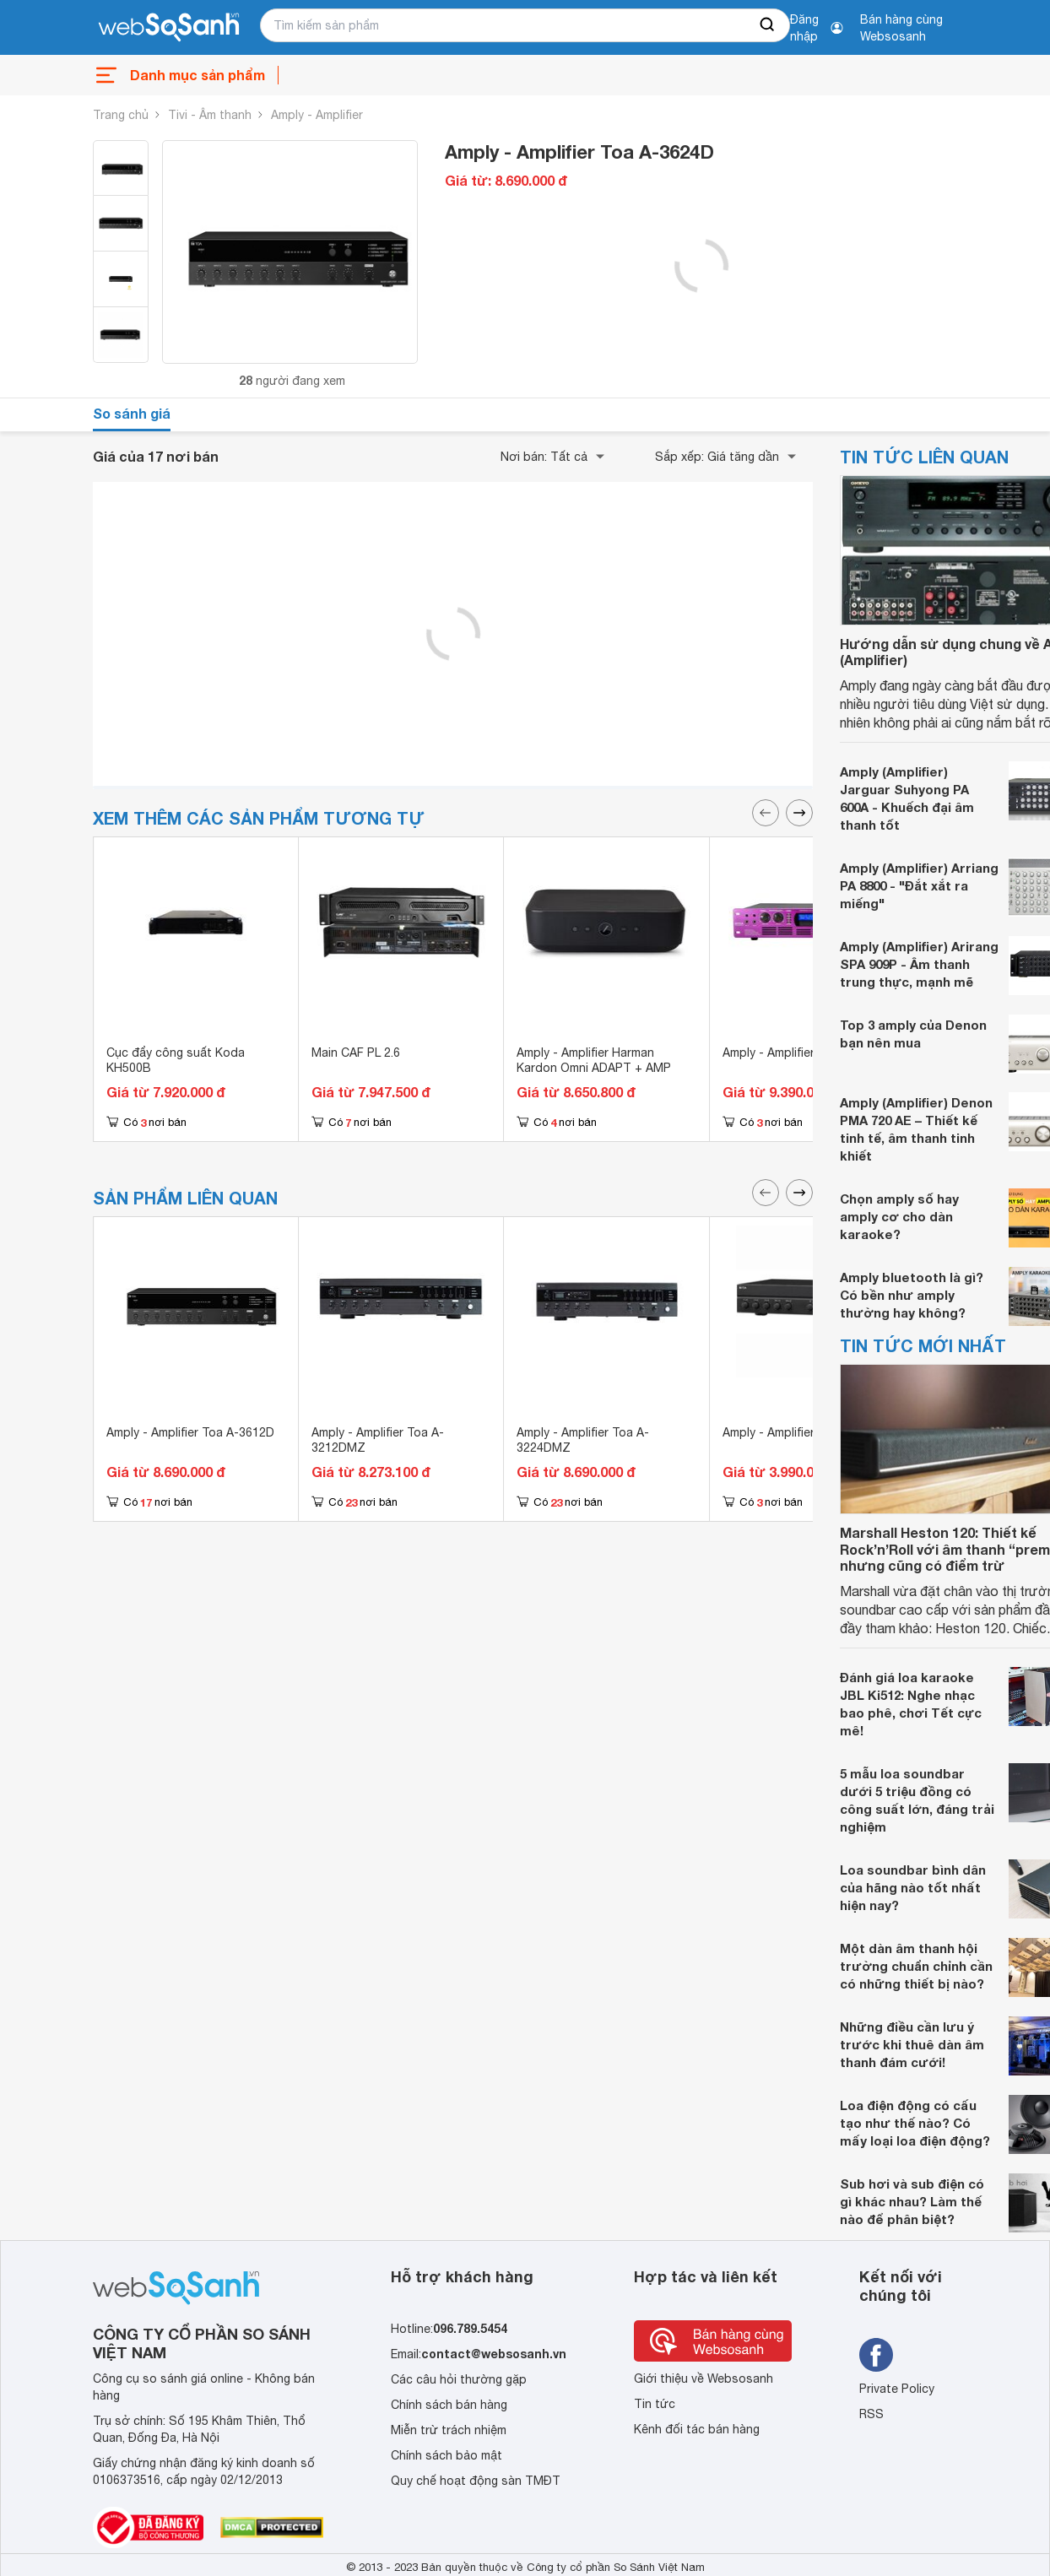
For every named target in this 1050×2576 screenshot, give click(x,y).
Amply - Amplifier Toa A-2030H (806, 1432)
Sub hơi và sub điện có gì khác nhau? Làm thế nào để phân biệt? (912, 2201)
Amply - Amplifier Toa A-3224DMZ (583, 1440)
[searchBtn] (768, 25)
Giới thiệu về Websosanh (703, 2378)
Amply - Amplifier (317, 115)
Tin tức (654, 2404)
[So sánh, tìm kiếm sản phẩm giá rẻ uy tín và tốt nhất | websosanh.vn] (169, 28)
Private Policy (896, 2388)
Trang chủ (121, 115)
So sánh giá (131, 413)
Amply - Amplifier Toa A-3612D (190, 1432)
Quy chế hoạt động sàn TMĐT (475, 2480)
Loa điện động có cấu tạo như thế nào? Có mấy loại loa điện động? (915, 2122)
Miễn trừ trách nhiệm (448, 2430)
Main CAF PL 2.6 (355, 1052)
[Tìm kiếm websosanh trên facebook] (876, 2355)
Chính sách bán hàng (449, 2404)
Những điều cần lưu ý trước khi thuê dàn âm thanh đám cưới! (912, 2044)
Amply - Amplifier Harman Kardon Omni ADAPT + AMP (594, 1060)
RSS (871, 2414)
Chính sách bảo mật (446, 2455)
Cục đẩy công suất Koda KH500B (175, 1060)
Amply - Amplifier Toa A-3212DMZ (377, 1440)
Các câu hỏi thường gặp (459, 2379)
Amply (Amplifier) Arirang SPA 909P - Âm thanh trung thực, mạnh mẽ (919, 964)
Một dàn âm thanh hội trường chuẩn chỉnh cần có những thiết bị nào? (916, 1965)
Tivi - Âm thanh (210, 115)
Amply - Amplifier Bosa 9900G (805, 1052)
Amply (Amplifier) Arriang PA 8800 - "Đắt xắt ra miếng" (919, 885)
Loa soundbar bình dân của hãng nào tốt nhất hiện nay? (913, 1887)
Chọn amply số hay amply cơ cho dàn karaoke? (899, 1216)
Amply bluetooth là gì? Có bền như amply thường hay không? (911, 1294)
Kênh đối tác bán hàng (697, 2429)
